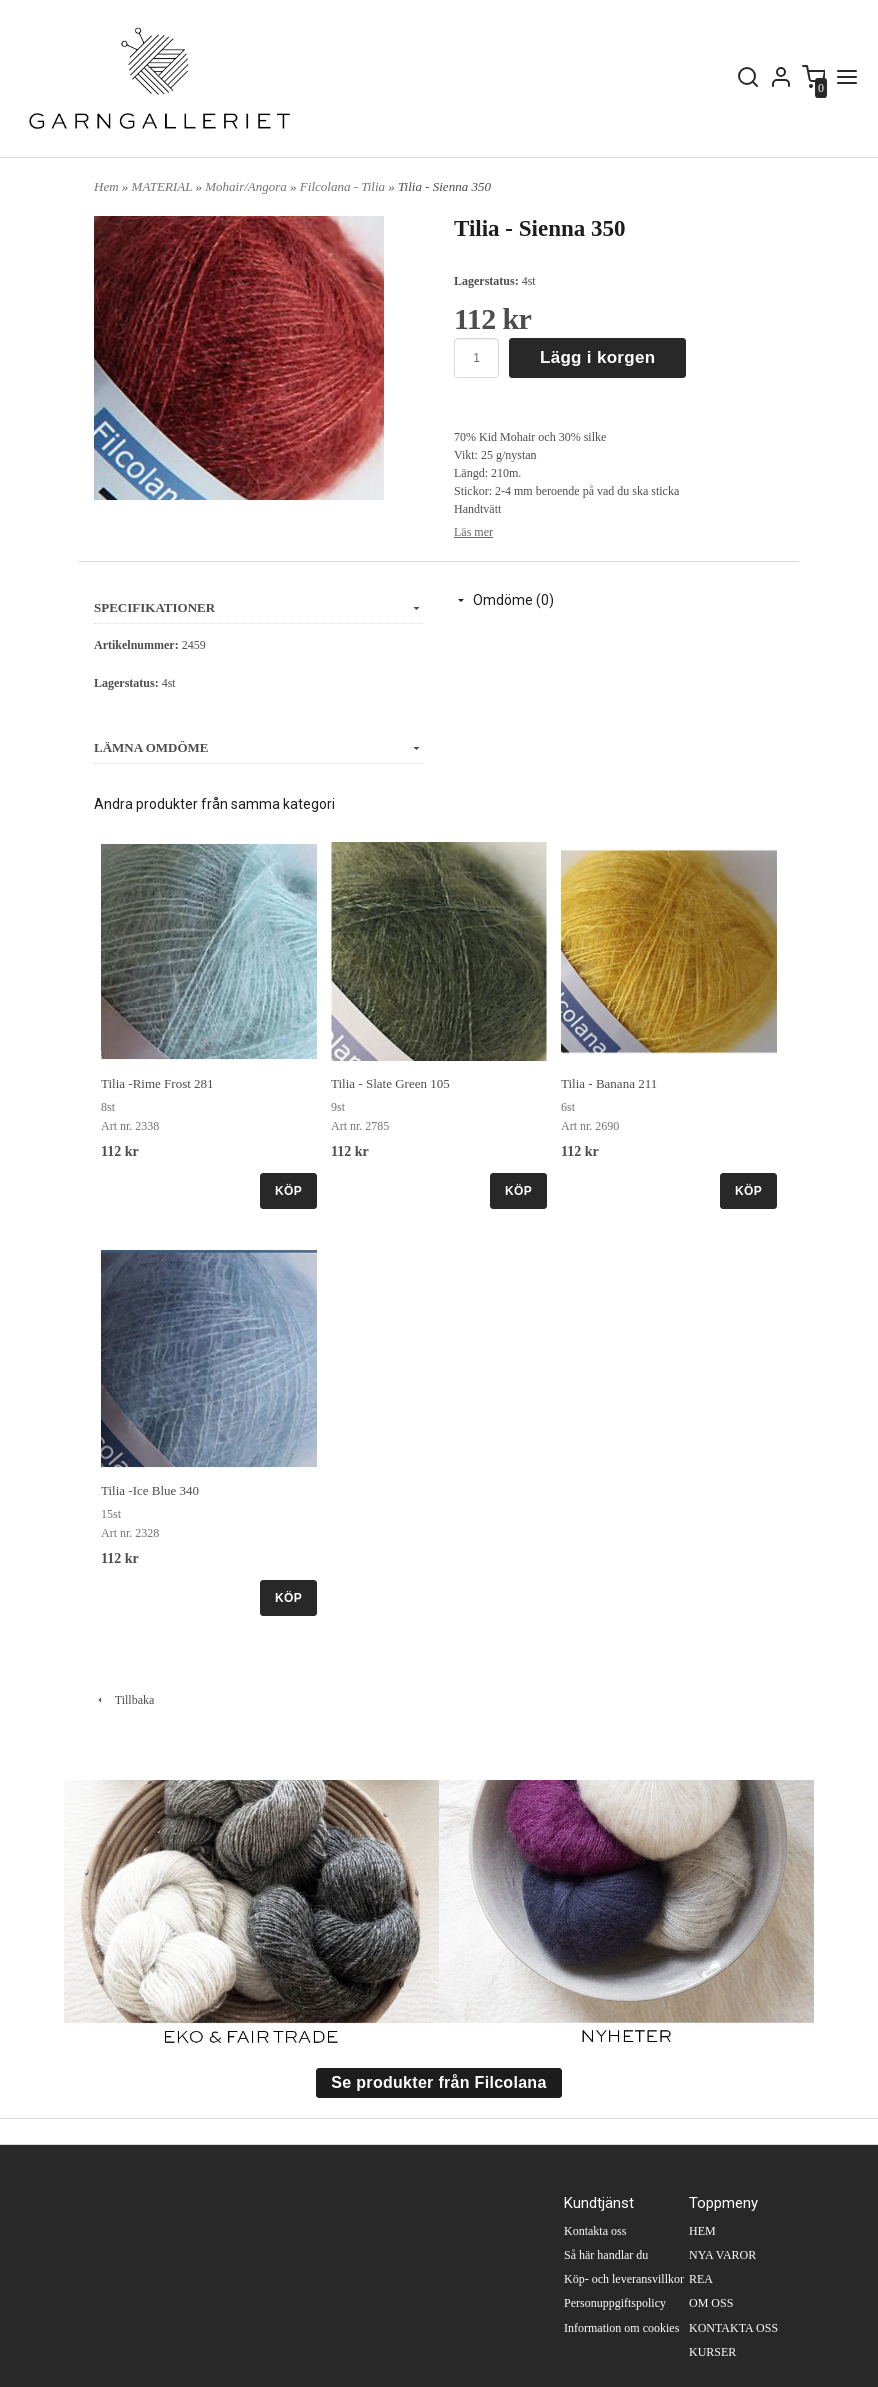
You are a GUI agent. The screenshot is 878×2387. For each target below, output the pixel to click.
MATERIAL (164, 186)
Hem (106, 186)
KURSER (712, 2352)
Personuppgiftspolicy (615, 2303)
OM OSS (711, 2303)
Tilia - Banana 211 (609, 1083)
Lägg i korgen (597, 357)
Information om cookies (621, 2328)
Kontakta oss (595, 2231)
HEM (702, 2231)
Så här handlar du (606, 2255)
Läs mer (473, 532)
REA (701, 2279)
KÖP (288, 1191)
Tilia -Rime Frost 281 (157, 1083)
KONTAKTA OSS (733, 2328)
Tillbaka (124, 1700)
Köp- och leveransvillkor (624, 2279)
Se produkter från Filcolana (438, 2082)
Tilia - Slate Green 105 (390, 1083)
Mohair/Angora (247, 186)
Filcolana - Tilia (344, 186)
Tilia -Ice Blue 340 (150, 1490)
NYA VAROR (722, 2255)
